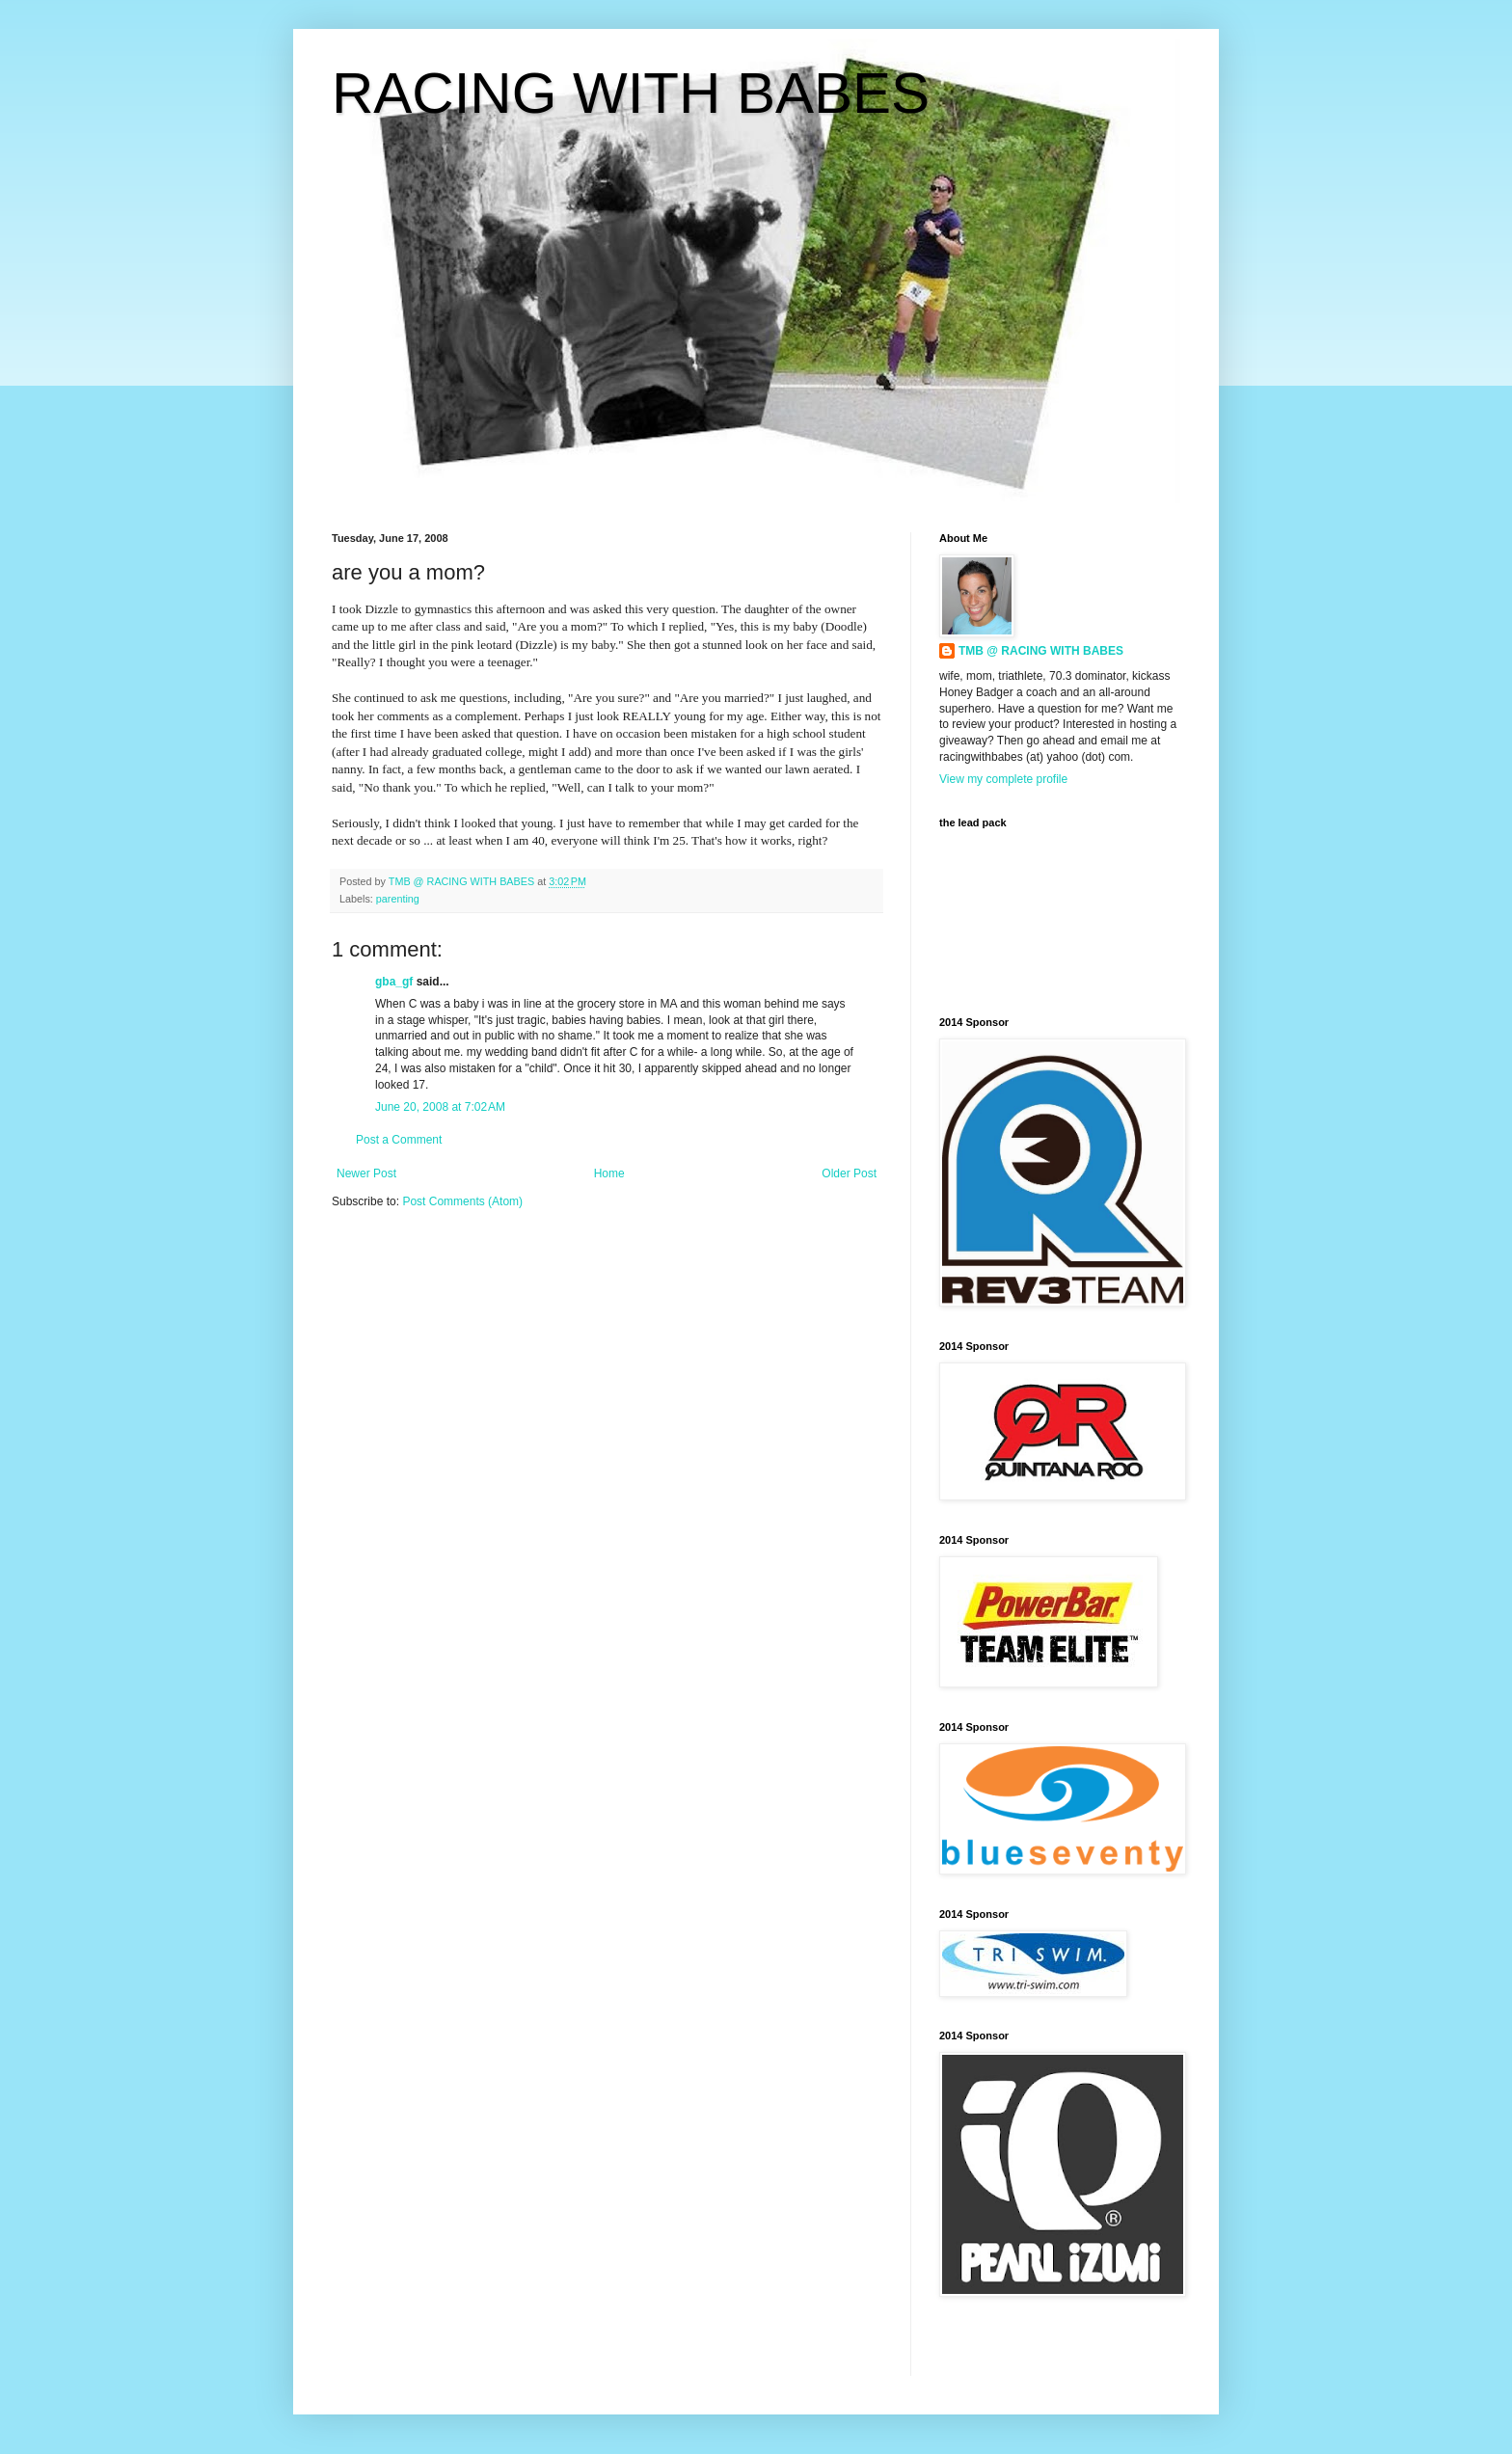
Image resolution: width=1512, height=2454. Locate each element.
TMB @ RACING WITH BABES (1040, 651)
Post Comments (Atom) (462, 1201)
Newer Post (366, 1173)
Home (609, 1173)
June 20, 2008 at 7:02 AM (440, 1107)
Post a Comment (399, 1139)
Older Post (849, 1173)
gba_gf (396, 981)
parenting (397, 898)
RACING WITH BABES (631, 93)
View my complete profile (1003, 779)
